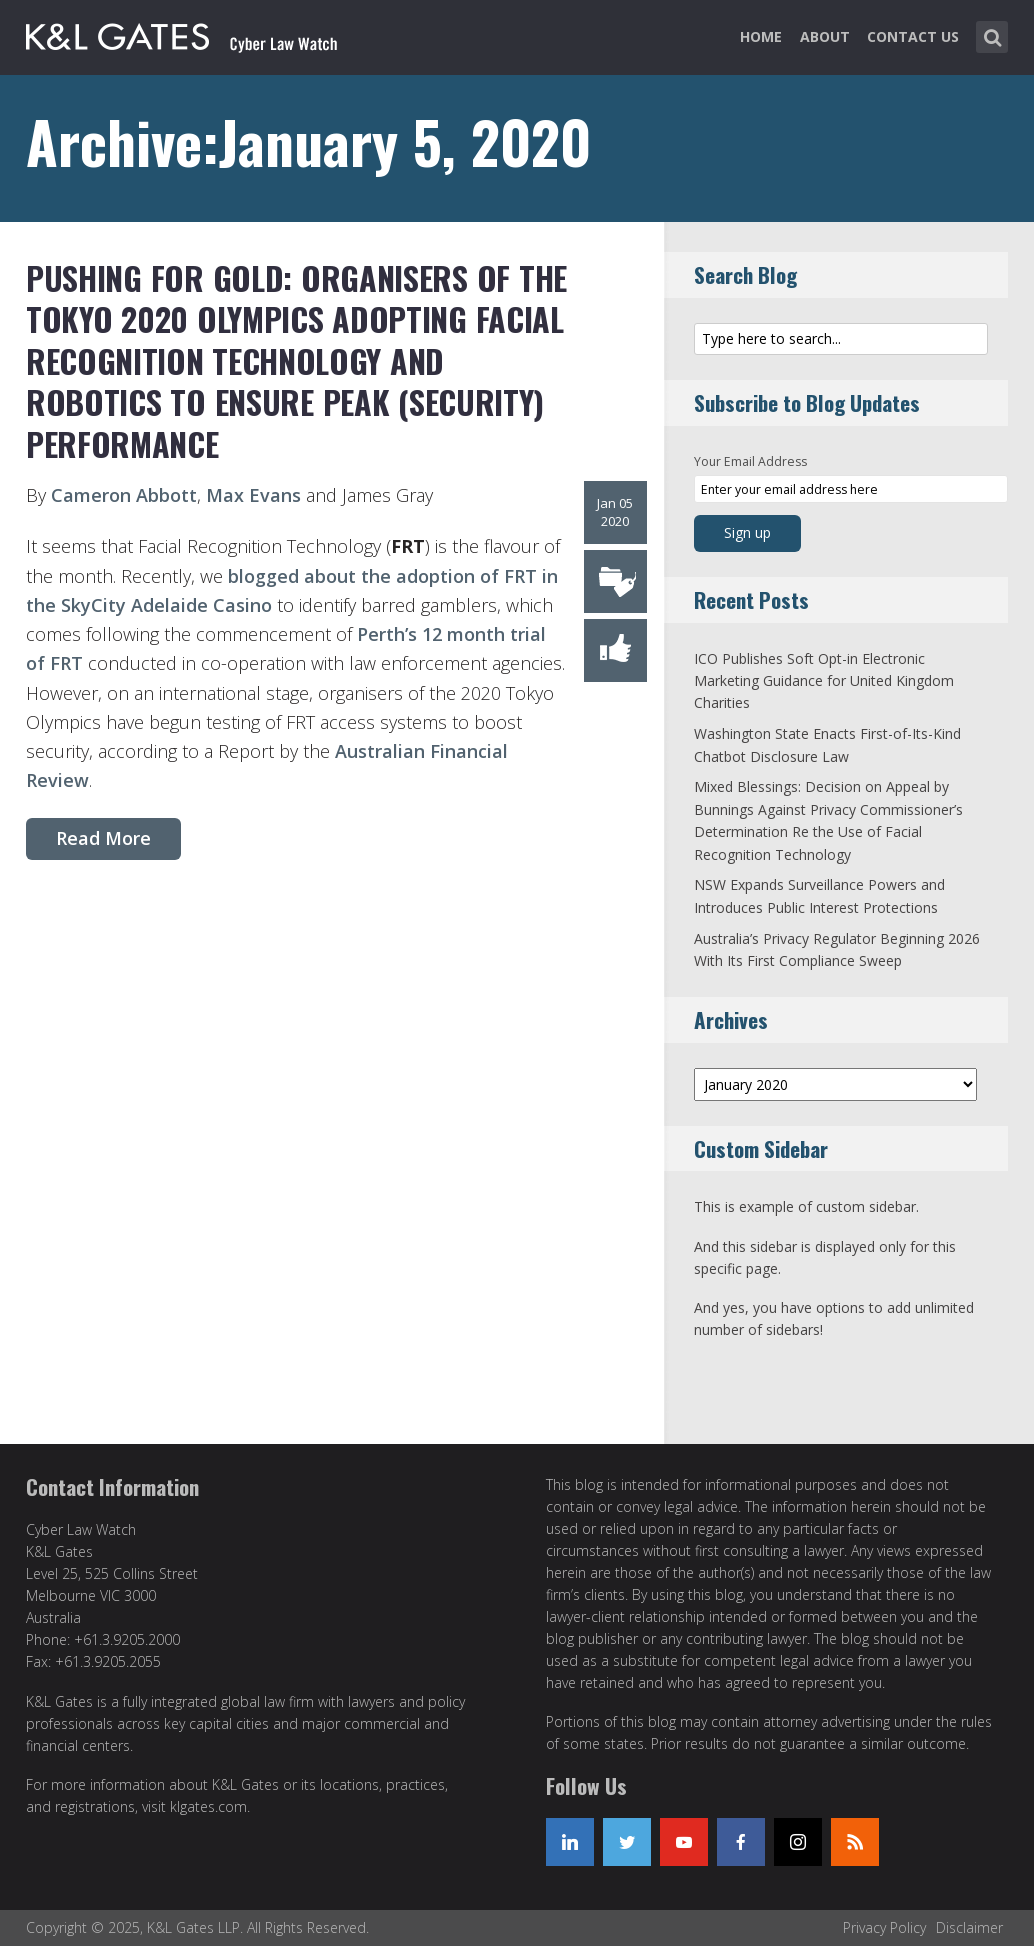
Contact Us (913, 36)
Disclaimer (969, 1927)
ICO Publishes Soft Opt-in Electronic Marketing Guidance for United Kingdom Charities (824, 681)
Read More (103, 838)
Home (761, 36)
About (825, 36)
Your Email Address (750, 461)
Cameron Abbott (124, 495)
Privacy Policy (884, 1927)
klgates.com (208, 1806)
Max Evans (253, 495)
